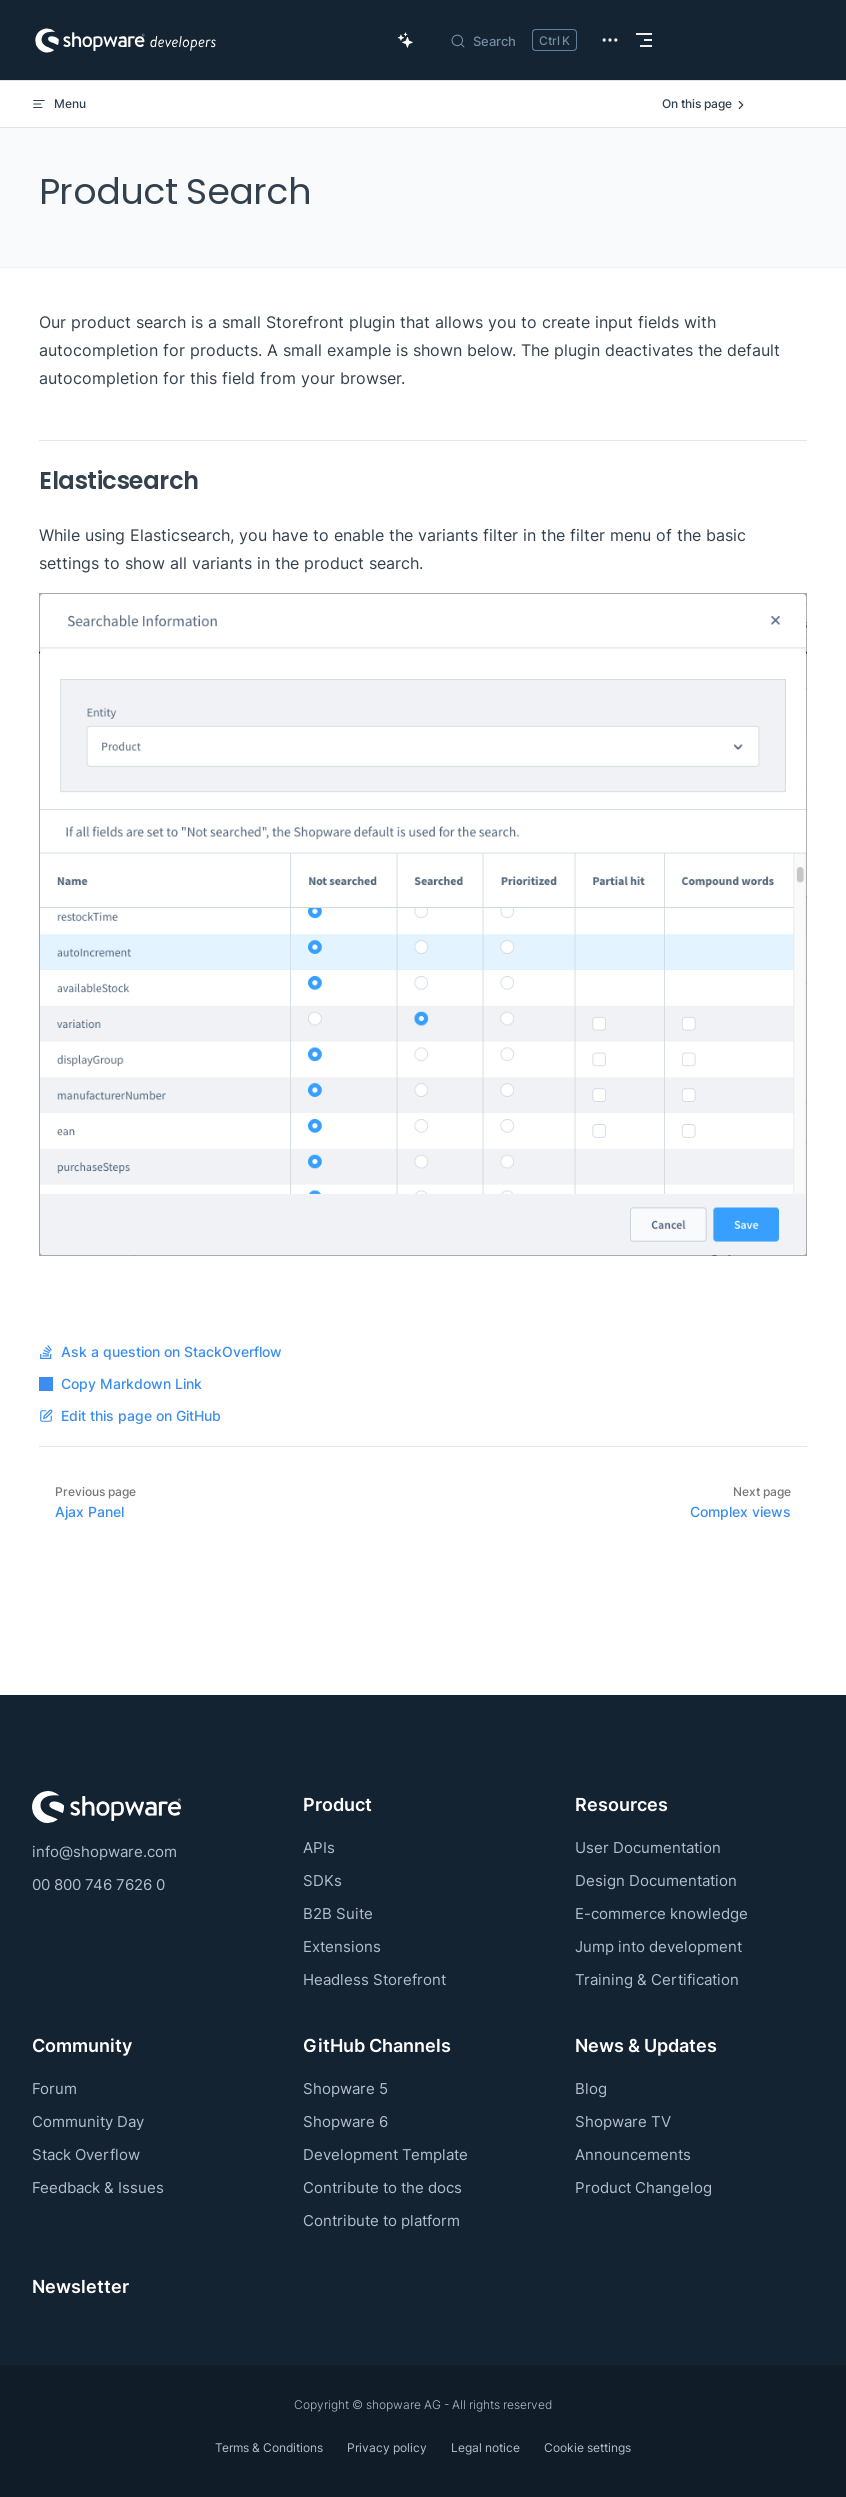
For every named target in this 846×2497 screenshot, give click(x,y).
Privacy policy (387, 2447)
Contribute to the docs (382, 2187)
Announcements (633, 2154)
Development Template (385, 2154)
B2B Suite (338, 1913)
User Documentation (648, 1847)
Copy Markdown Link (120, 1384)
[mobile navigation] (644, 40)
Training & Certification (657, 1979)
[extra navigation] (610, 40)
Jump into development (658, 1946)
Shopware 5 (345, 2088)
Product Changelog (643, 2187)
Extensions (342, 1946)
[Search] (513, 40)
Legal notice (485, 2447)
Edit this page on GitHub (130, 1416)
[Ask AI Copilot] (406, 40)
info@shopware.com (104, 1851)
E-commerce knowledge (661, 1913)
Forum (54, 2088)
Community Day (88, 2121)
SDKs (322, 1880)
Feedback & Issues (98, 2187)
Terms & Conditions (269, 2447)
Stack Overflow (86, 2154)
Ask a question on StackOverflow (160, 1352)
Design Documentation (656, 1880)
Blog (591, 2088)
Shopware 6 (345, 2121)
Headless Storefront (374, 1979)
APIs (319, 1847)
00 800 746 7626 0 (98, 1884)
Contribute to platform (381, 2220)
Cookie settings (587, 2447)
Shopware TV (623, 2121)
